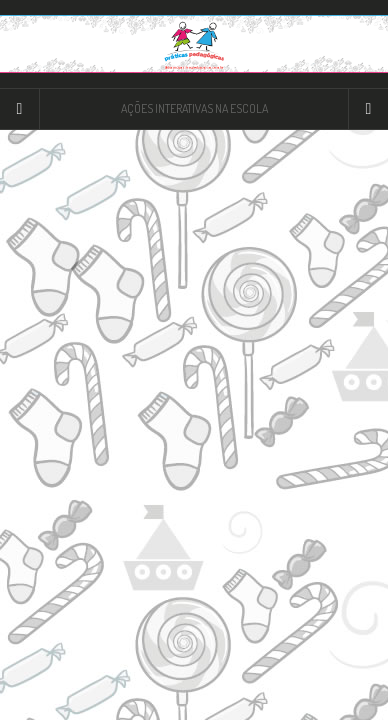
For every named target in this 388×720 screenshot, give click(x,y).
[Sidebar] (20, 109)
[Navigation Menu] (368, 109)
